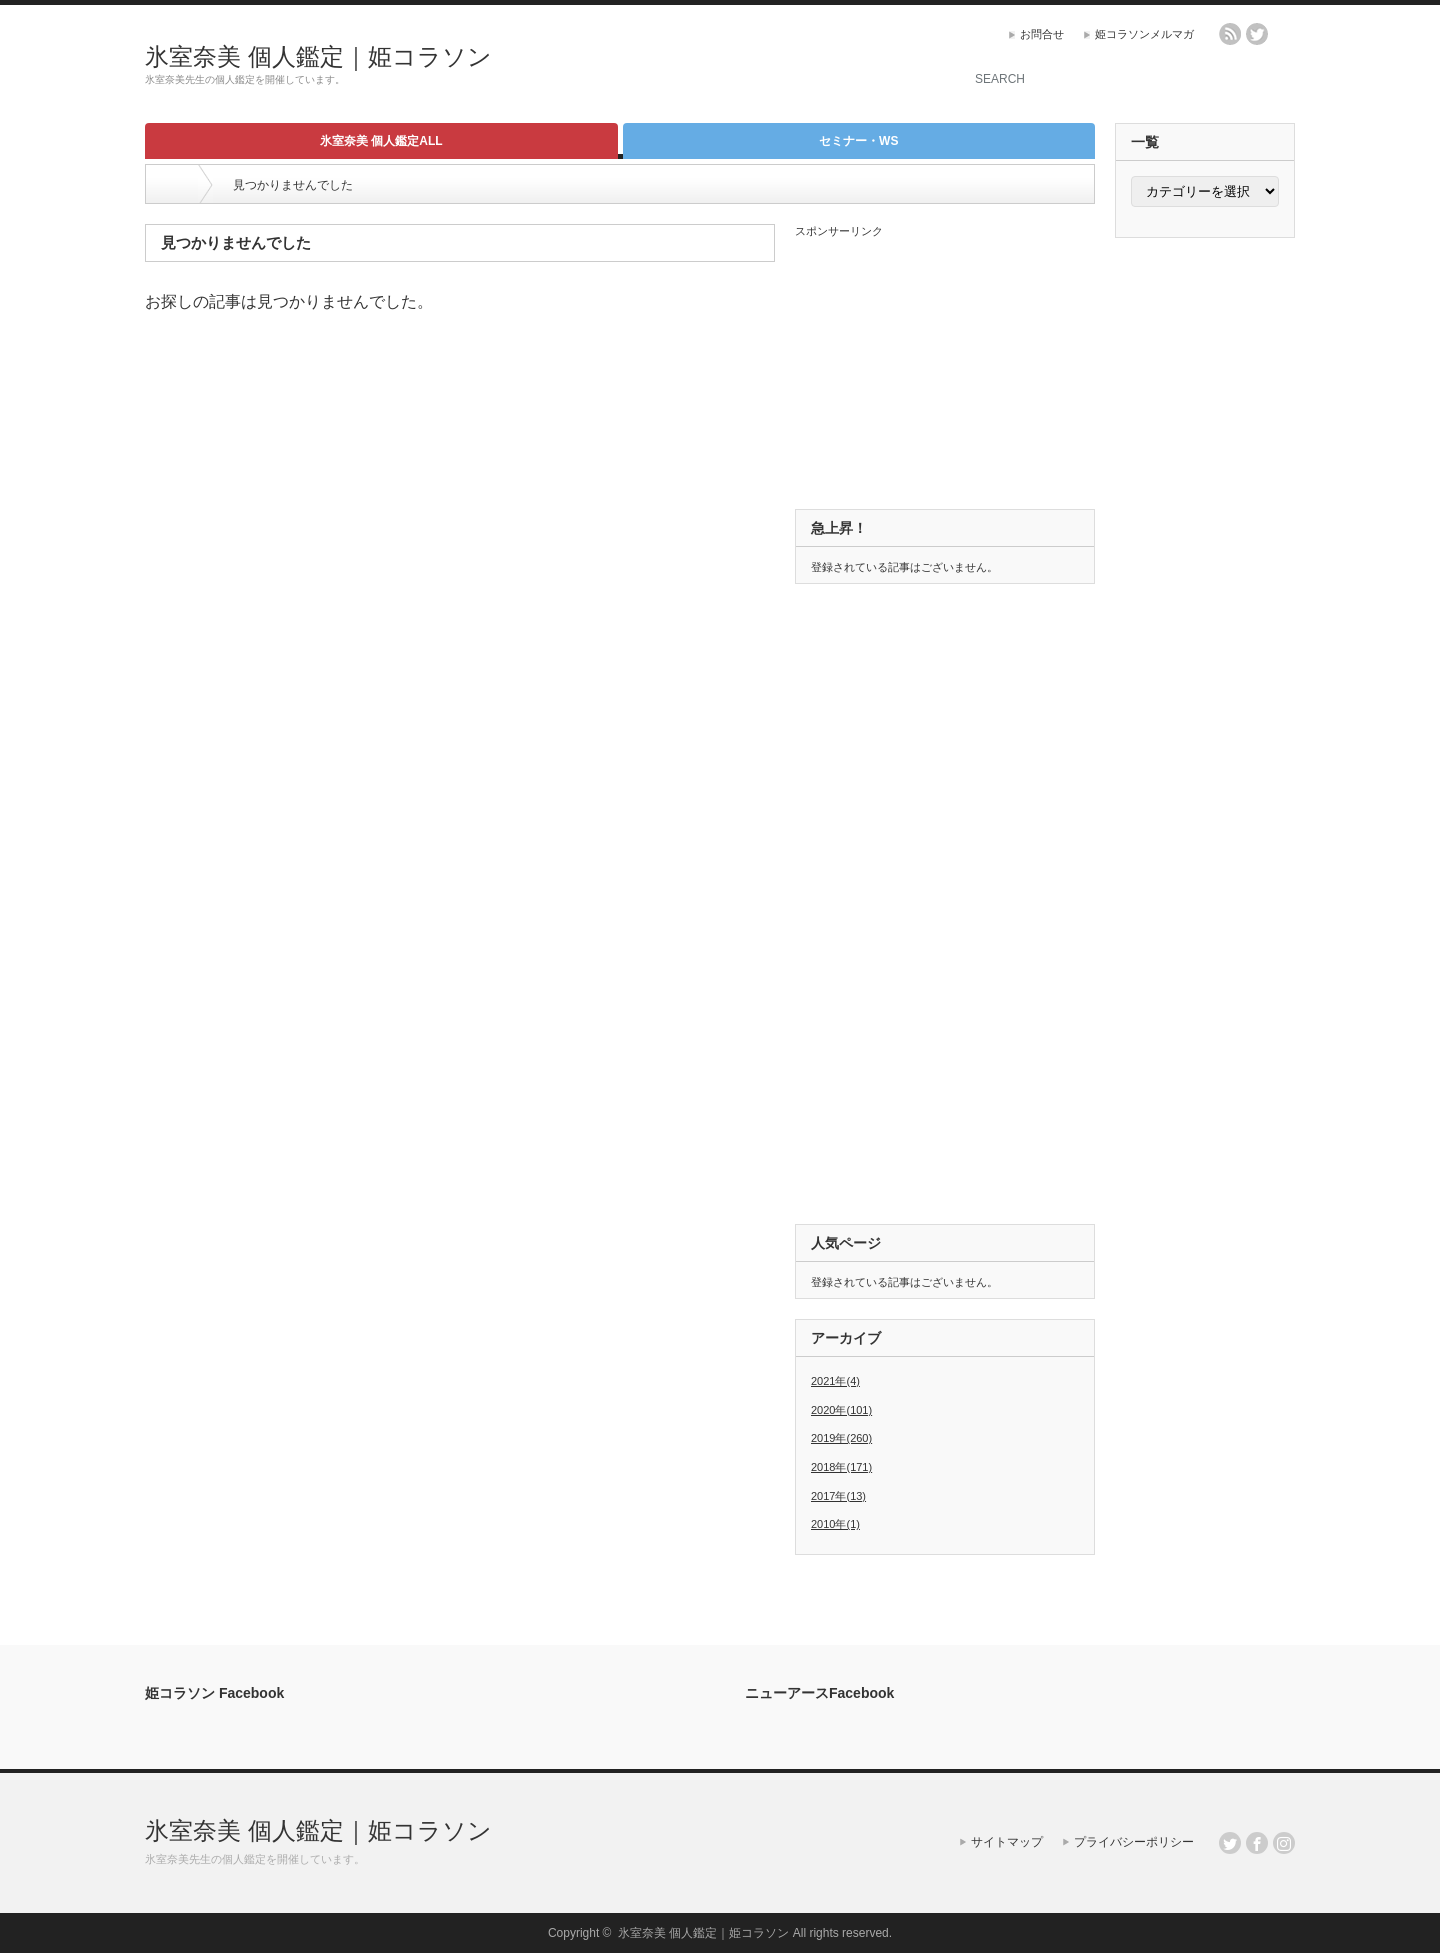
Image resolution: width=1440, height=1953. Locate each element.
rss (1230, 34)
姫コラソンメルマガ (1144, 34)
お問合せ (1042, 34)
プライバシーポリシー (1134, 1842)
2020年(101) (841, 1410)
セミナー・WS (858, 141)
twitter (1257, 34)
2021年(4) (835, 1381)
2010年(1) (835, 1524)
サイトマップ (1007, 1842)
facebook (1284, 34)
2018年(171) (841, 1467)
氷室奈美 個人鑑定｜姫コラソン (318, 56)
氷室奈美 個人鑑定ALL (381, 141)
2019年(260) (841, 1438)
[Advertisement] (701, 65)
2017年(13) (838, 1496)
